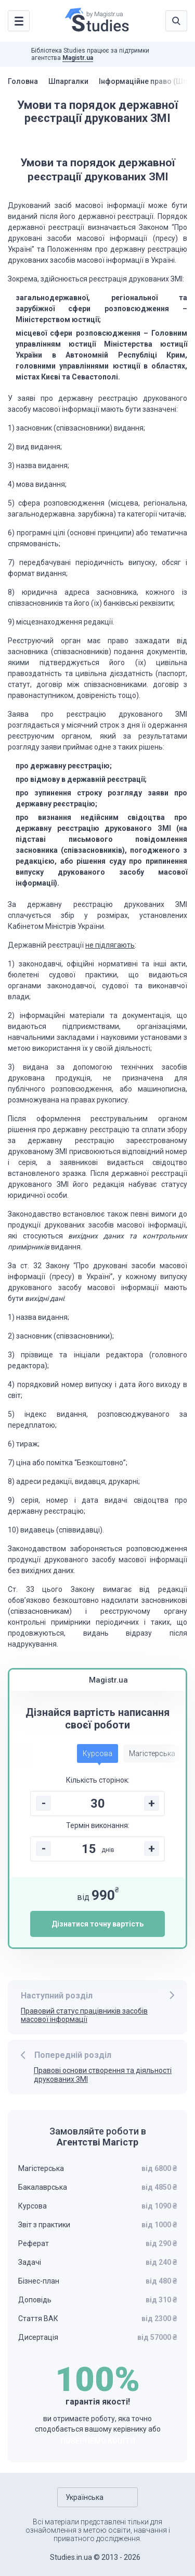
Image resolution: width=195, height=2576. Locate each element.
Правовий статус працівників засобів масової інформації (84, 2015)
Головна (23, 81)
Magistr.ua (77, 58)
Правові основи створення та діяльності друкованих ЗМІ (103, 2074)
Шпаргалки (68, 81)
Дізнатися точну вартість (97, 1924)
